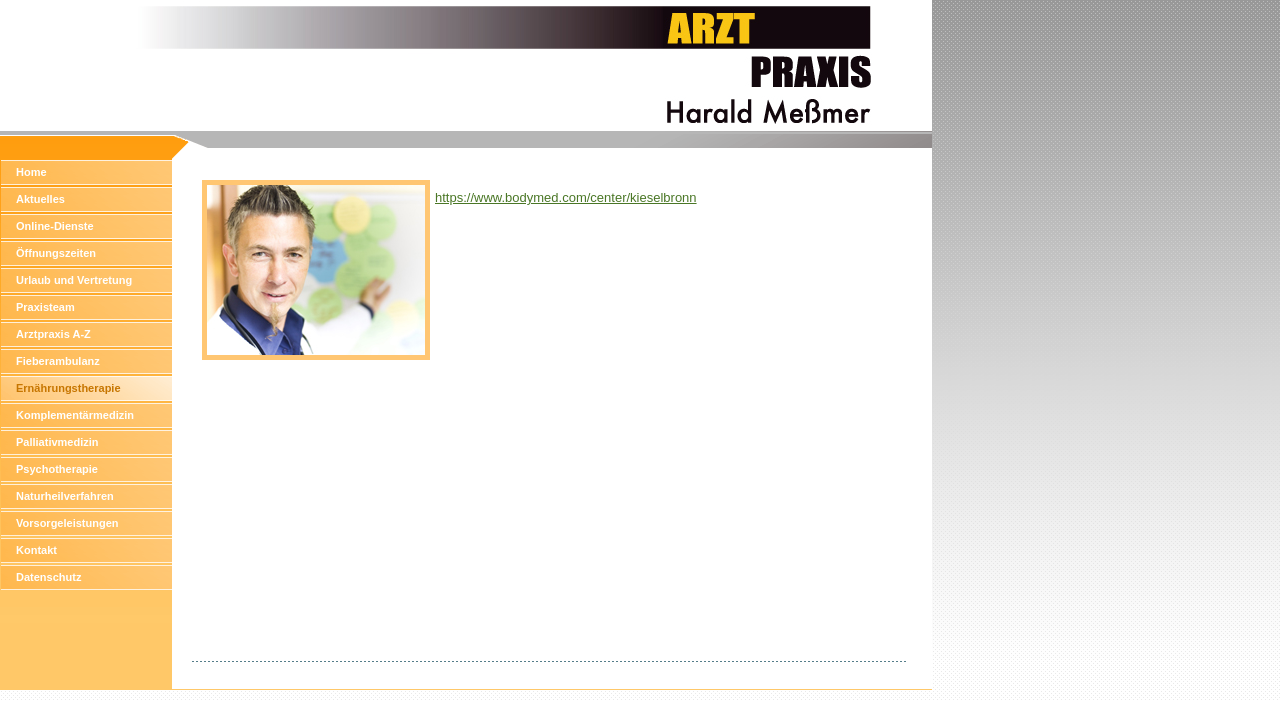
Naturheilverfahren (65, 496)
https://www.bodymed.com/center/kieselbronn (566, 197)
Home (31, 172)
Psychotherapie (57, 469)
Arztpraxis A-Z (53, 334)
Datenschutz (48, 577)
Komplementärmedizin (75, 415)
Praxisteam (45, 307)
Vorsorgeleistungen (67, 523)
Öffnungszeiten (56, 253)
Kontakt (36, 550)
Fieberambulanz (58, 361)
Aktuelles (40, 199)
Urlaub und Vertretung (74, 280)
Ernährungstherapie (68, 388)
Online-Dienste (55, 226)
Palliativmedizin (57, 442)
